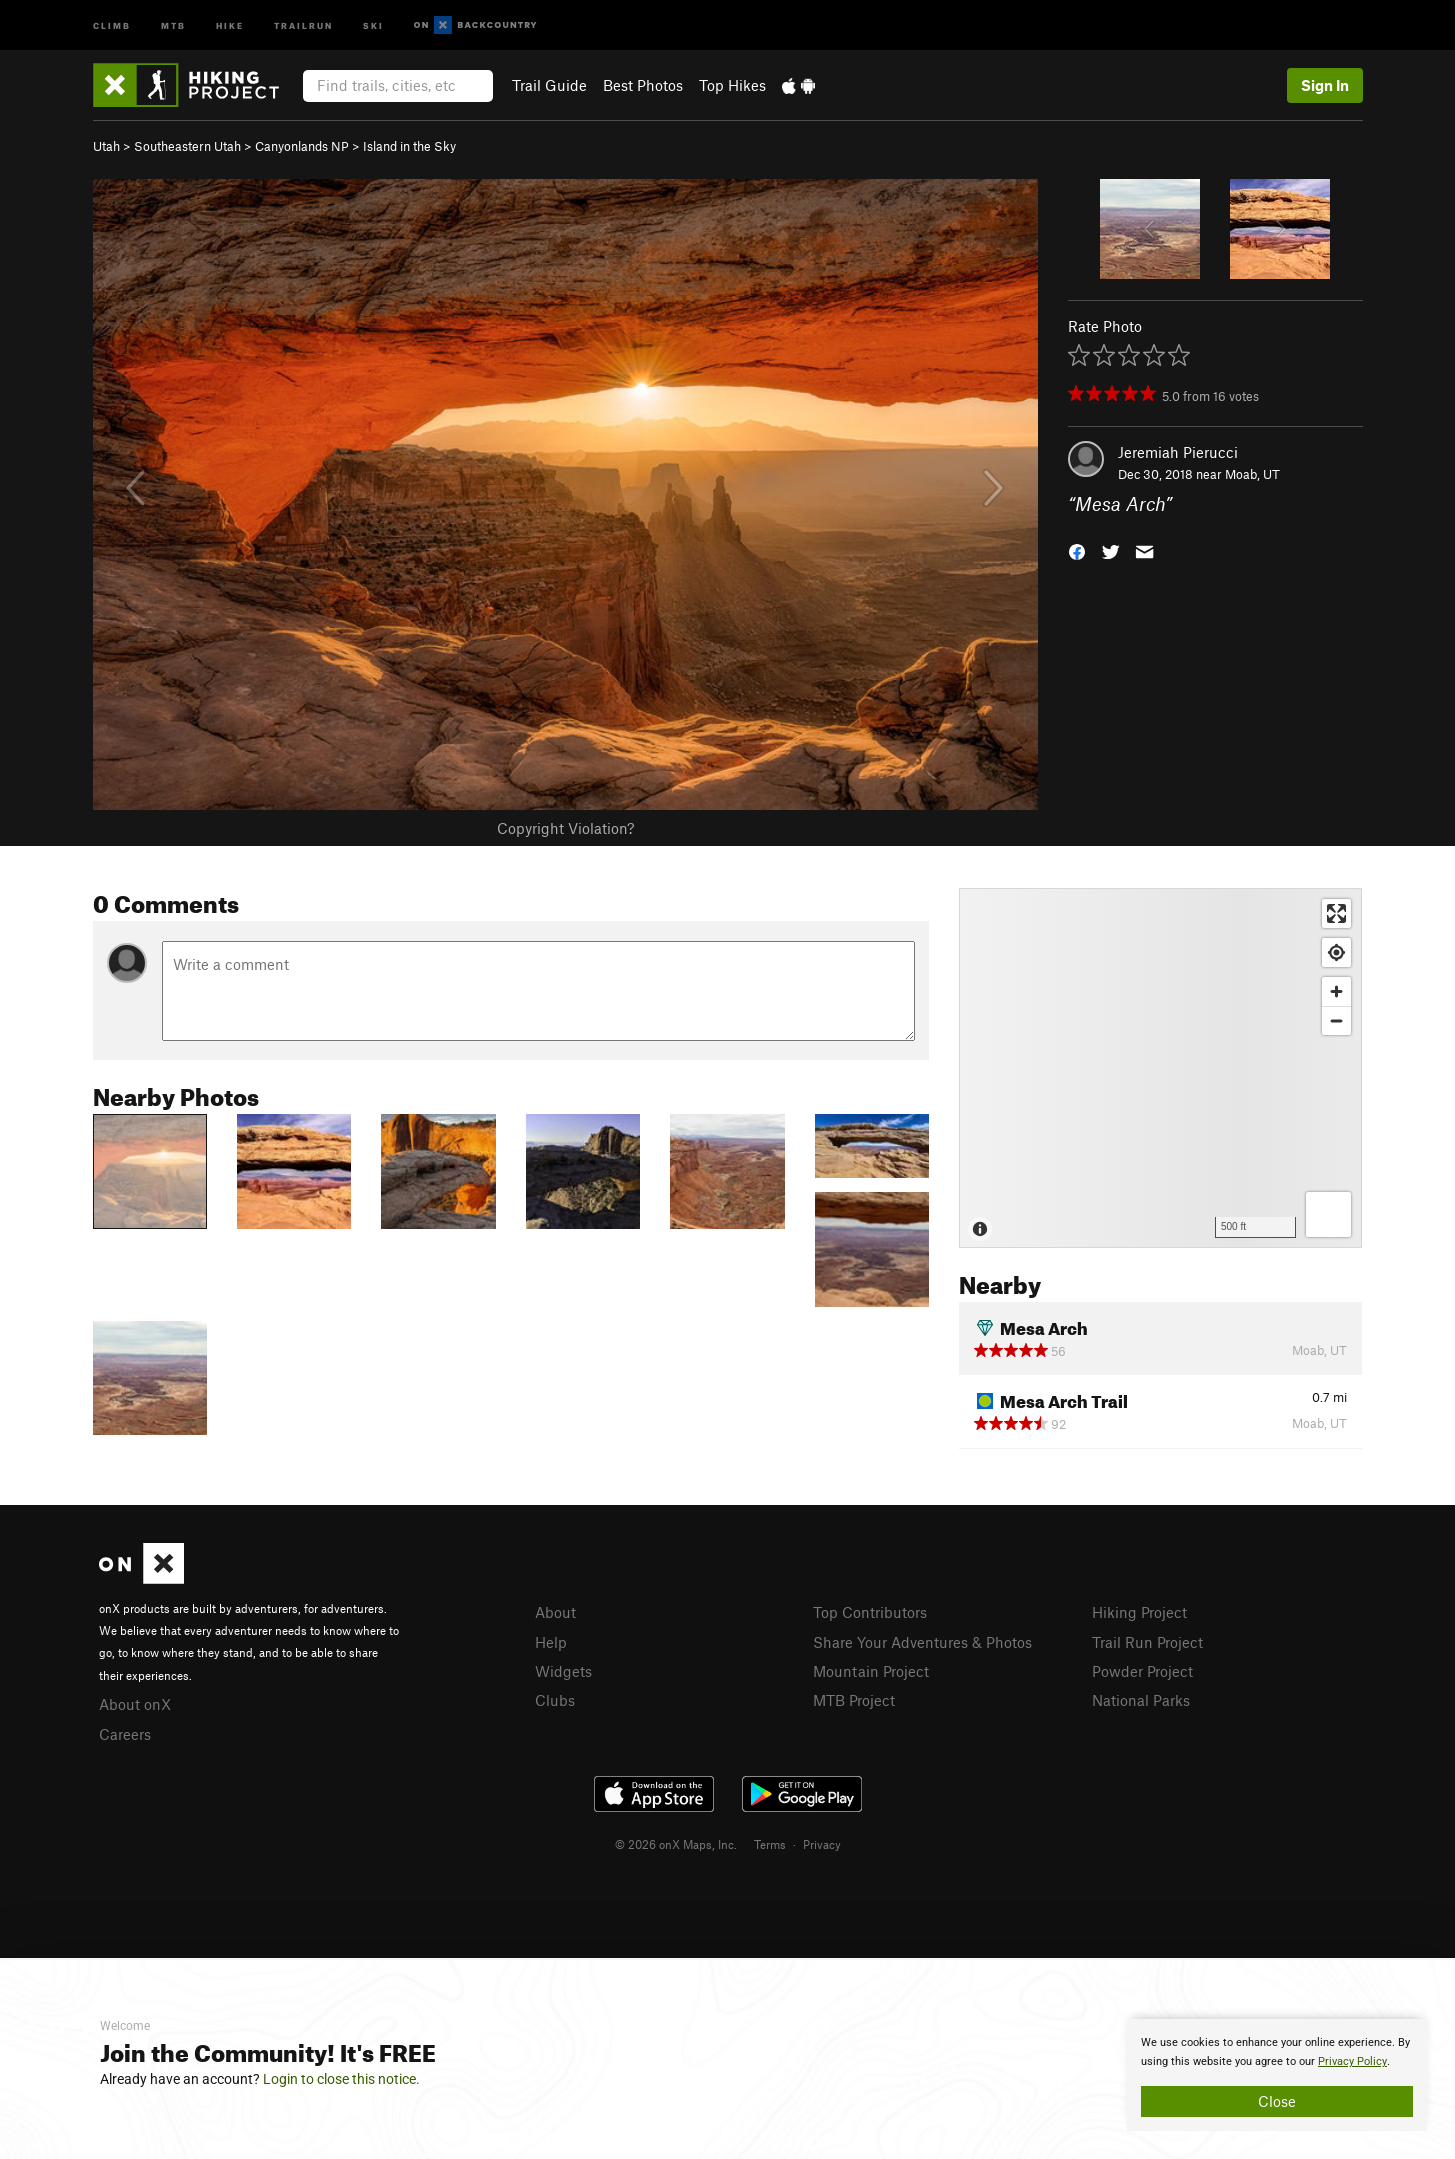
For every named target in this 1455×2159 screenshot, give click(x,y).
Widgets (563, 1671)
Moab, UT (1252, 474)
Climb (112, 24)
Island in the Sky (409, 146)
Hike (230, 24)
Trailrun (303, 24)
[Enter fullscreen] (1336, 913)
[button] (1077, 550)
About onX (135, 1704)
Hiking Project (1139, 1612)
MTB (173, 24)
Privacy (822, 1844)
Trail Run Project (1147, 1642)
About (555, 1612)
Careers (125, 1734)
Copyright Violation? (565, 828)
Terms (770, 1844)
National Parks (1141, 1700)
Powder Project (1142, 1671)
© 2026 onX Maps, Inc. (676, 1844)
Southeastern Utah (187, 146)
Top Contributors (870, 1612)
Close (1277, 2101)
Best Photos (643, 85)
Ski (373, 24)
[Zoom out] (1336, 1020)
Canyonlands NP (302, 146)
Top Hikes (732, 85)
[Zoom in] (1336, 991)
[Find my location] (1336, 952)
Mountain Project (871, 1671)
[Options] (1328, 1214)
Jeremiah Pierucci (1178, 452)
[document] (1277, 2075)
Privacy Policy (1352, 2061)
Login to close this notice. (341, 2079)
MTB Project (854, 1700)
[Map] (1160, 1068)
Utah (106, 146)
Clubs (555, 1700)
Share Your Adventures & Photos (922, 1642)
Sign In (1325, 85)
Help (551, 1642)
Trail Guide (549, 85)
